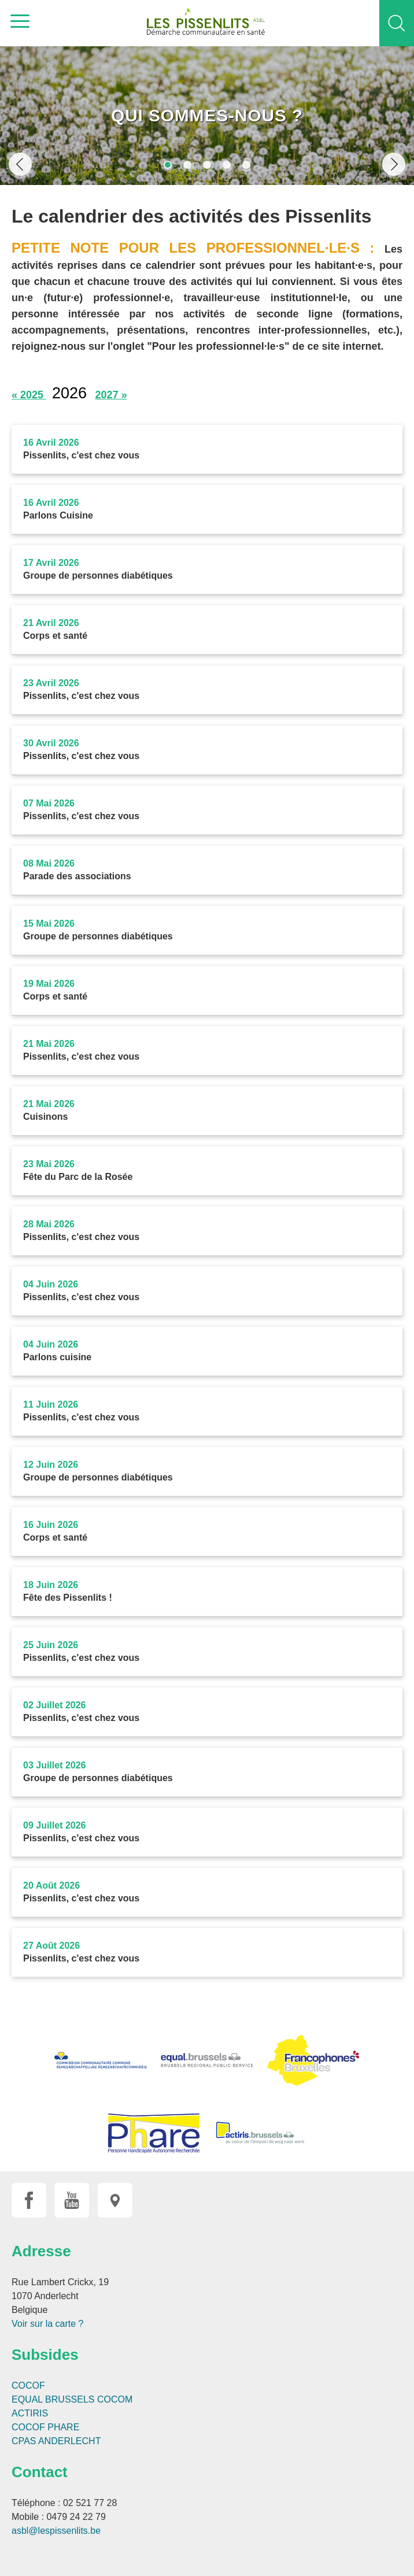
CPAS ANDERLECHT (56, 2441)
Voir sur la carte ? (48, 2324)
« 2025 (29, 395)
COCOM (114, 2399)
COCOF (28, 2385)
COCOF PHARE (45, 2427)
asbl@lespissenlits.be (56, 2531)
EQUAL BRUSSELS (53, 2399)
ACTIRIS (30, 2413)
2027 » (111, 395)
